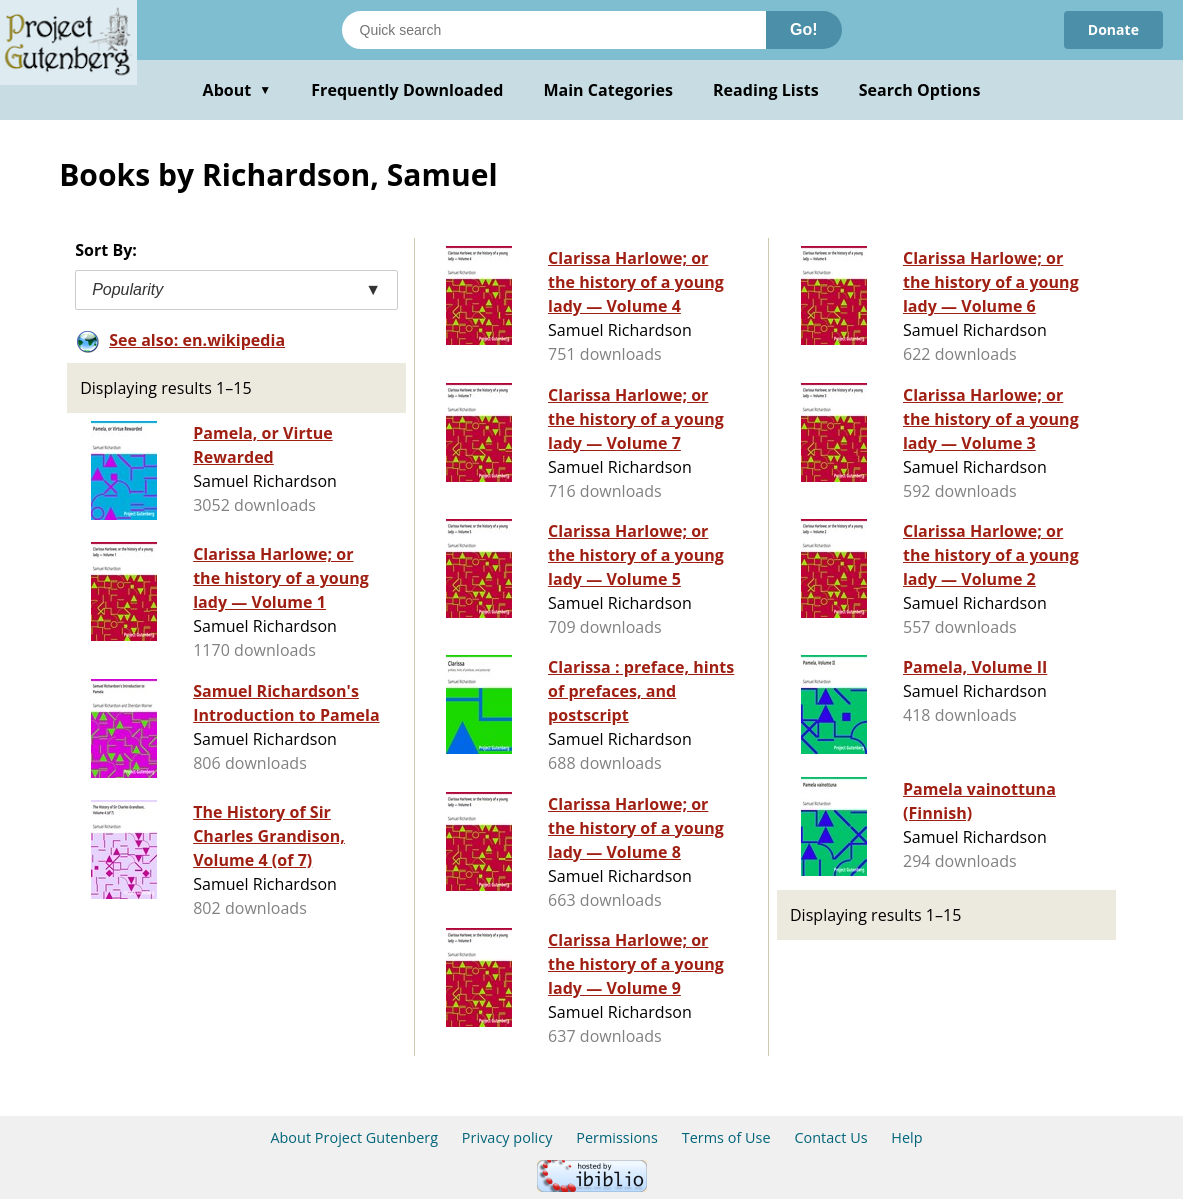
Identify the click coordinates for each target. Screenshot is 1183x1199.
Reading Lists (766, 90)
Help (906, 1137)
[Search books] (554, 30)
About (237, 90)
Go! (804, 29)
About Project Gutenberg (354, 1137)
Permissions (617, 1137)
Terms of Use (726, 1137)
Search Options (920, 90)
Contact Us (830, 1137)
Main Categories (608, 90)
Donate (1113, 29)
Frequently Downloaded (407, 90)
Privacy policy (507, 1137)
